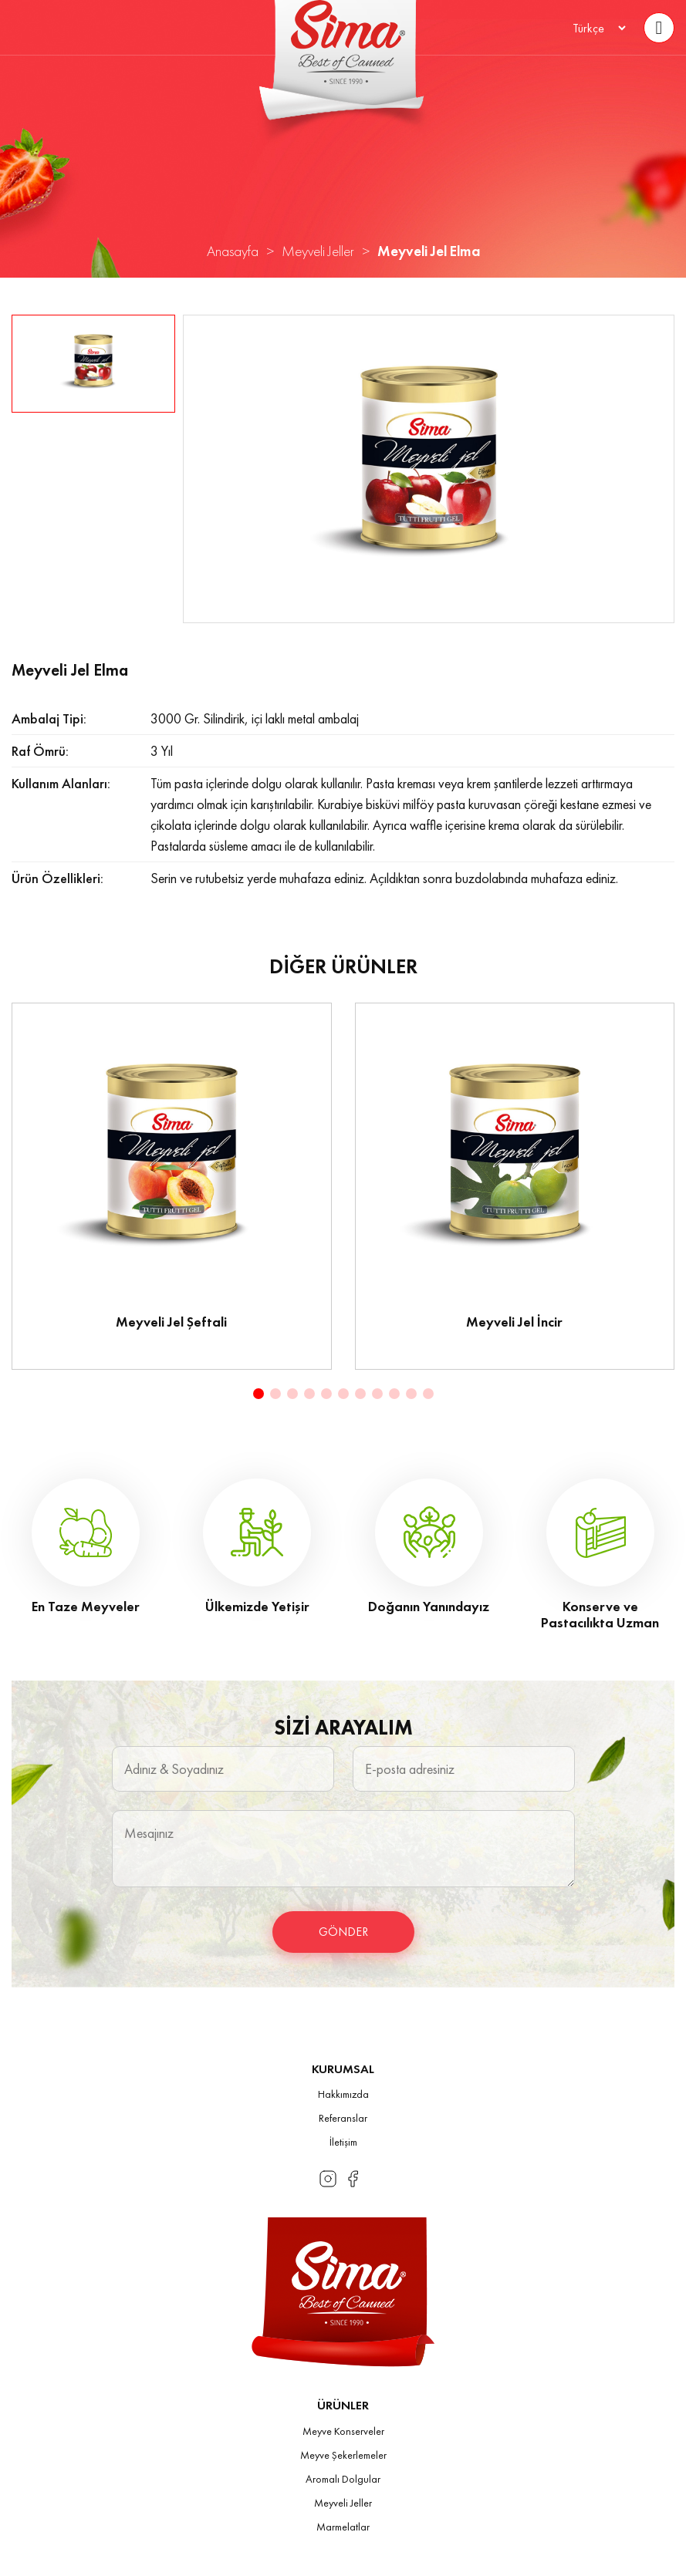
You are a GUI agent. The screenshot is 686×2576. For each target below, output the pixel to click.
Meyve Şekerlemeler (343, 2455)
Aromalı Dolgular (343, 2479)
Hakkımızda (343, 2094)
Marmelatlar (343, 2527)
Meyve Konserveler (343, 2431)
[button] (258, 1393)
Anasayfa (233, 251)
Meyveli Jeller (318, 251)
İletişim (343, 2142)
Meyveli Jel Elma (428, 251)
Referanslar (343, 2118)
